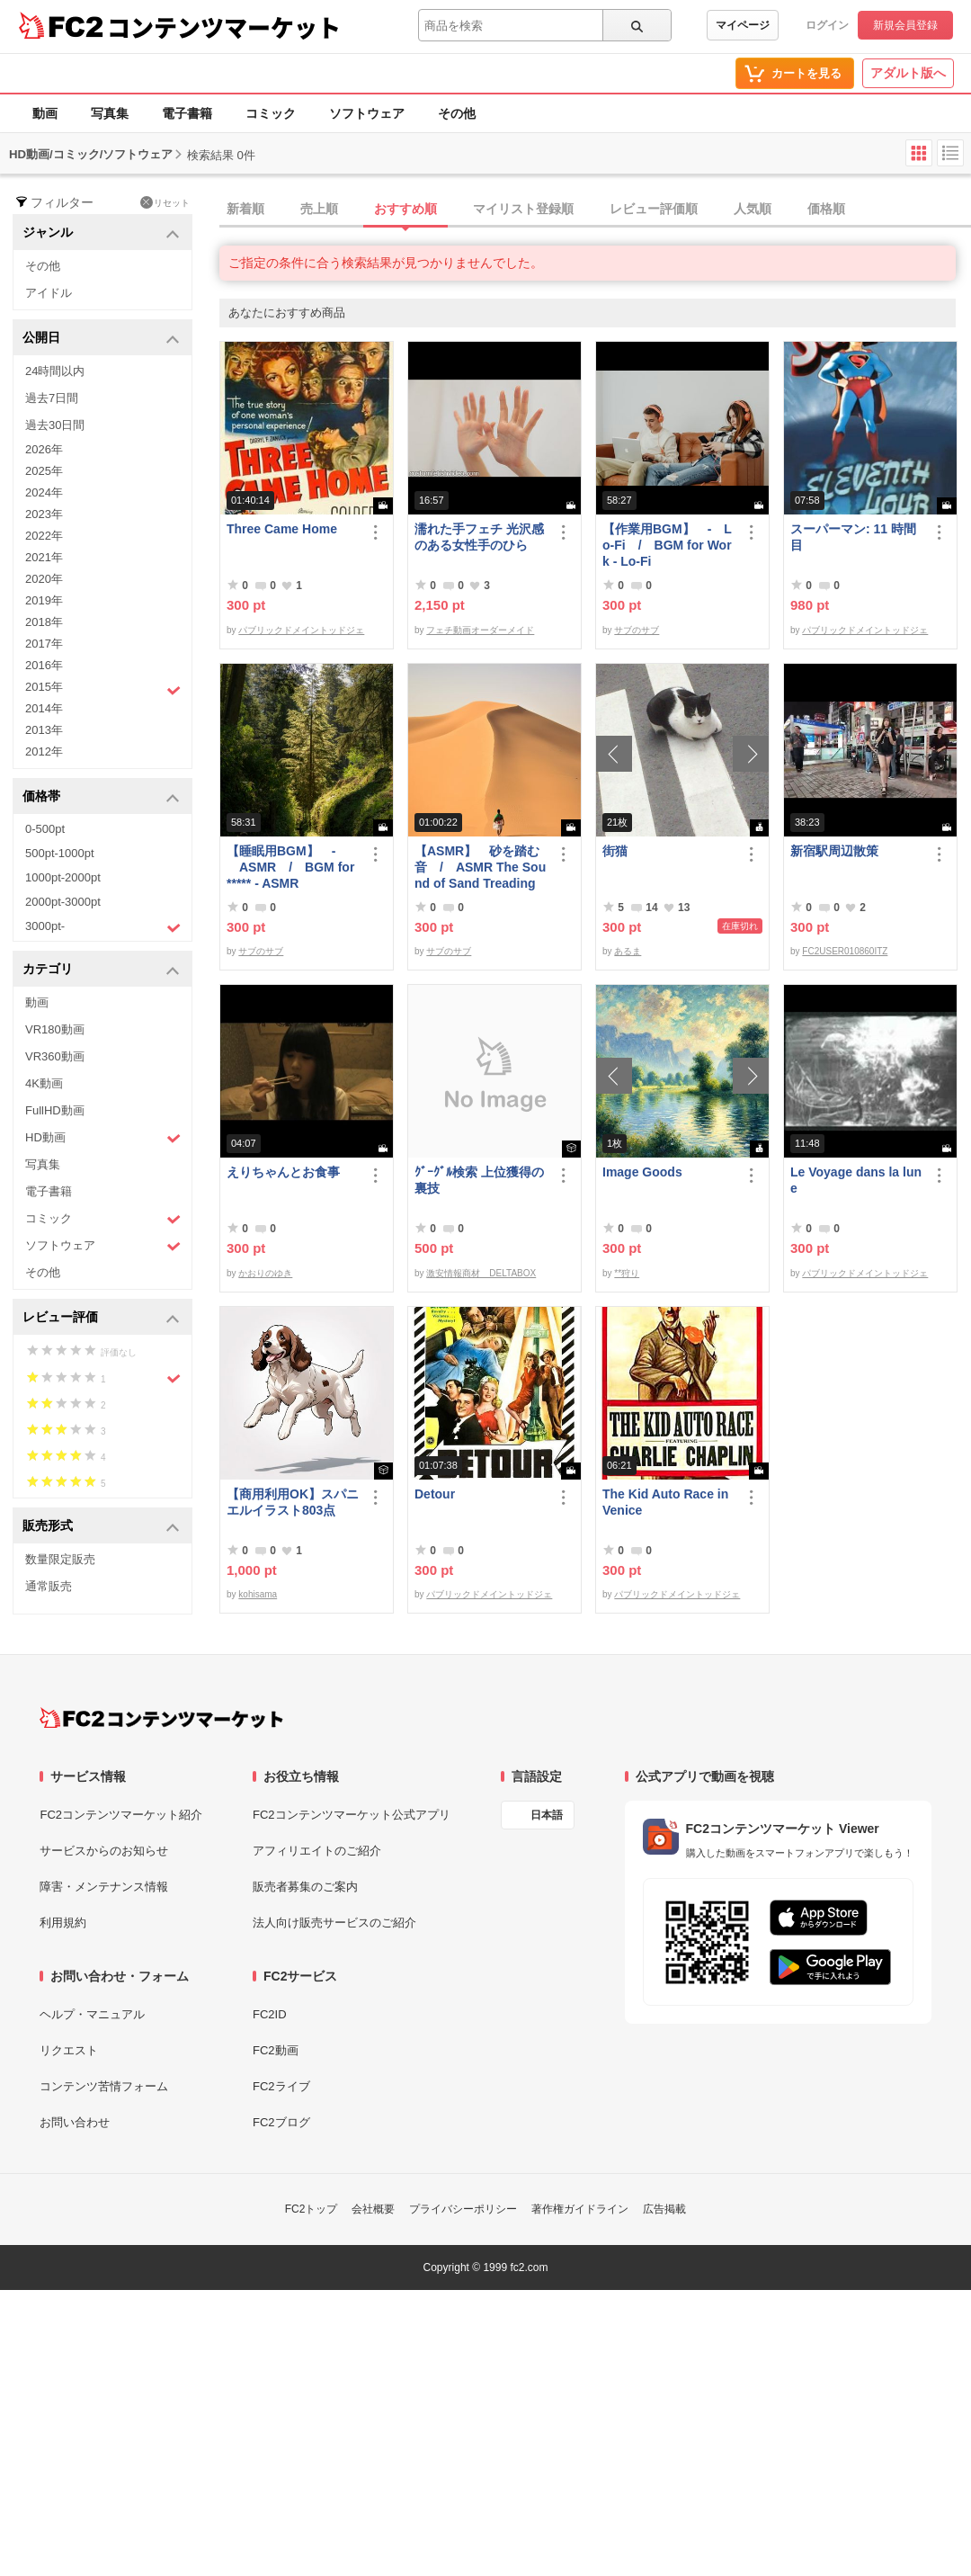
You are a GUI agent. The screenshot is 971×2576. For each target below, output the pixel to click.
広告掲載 (664, 2209)
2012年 (44, 751)
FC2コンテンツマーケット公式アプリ (351, 1814)
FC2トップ (311, 2209)
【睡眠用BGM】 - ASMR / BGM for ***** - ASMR (290, 867)
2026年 (44, 449)
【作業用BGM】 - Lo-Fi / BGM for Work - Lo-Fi (667, 545)
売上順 (319, 208)
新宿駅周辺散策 (834, 851)
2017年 (44, 643)
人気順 (752, 208)
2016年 (44, 665)
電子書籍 (187, 113)
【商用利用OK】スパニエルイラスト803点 (293, 1502)
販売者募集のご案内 (305, 1886)
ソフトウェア (367, 113)
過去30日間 (55, 425)
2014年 (44, 708)
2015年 (103, 689)
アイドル (48, 293)
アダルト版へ (908, 73)
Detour (434, 1494)
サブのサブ (636, 630)
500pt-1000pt (59, 853)
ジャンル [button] (101, 233)
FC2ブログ (281, 2122)
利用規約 (63, 1922)
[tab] (595, 210)
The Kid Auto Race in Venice (665, 1502)
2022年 (44, 535)
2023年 (44, 514)
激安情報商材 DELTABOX (481, 1273)
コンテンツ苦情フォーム (104, 2086)
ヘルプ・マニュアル (92, 2014)
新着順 (245, 208)
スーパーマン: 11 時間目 (853, 537)
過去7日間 (51, 398)
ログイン (827, 25)
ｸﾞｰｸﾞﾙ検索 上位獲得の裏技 (479, 1180)
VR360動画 (55, 1056)
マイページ (743, 25)
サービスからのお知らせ (104, 1850)
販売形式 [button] (101, 1526)
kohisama (257, 1594)
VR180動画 (55, 1029)
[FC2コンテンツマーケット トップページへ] (161, 1718)
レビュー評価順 (654, 208)
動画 (45, 113)
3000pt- (103, 927)
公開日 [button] (101, 338)
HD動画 (103, 1138)
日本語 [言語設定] (546, 1815)
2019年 (44, 600)
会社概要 (373, 2209)
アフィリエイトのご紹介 (317, 1850)
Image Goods (642, 1172)
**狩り (626, 1273)
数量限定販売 (60, 1559)
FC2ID (270, 2014)
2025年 (44, 471)
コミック (270, 113)
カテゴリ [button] (101, 970)
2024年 (44, 492)
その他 (457, 113)
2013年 (44, 730)
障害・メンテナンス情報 (104, 1886)
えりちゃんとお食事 (283, 1172)
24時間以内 (55, 371)
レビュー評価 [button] (101, 1318)
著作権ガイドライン (579, 2209)
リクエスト (69, 2050)
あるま (627, 951)
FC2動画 (275, 2050)
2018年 (44, 622)
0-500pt (45, 829)
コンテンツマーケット (224, 27)
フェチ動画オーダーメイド (480, 630)
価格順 (826, 208)
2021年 (44, 557)
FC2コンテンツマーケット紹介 (121, 1814)
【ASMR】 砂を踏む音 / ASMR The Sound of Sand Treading (480, 867)
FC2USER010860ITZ (844, 951)
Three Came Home (282, 529)
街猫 (615, 851)
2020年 (44, 579)
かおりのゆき (265, 1273)
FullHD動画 (55, 1110)
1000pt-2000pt (63, 877)
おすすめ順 (405, 208)
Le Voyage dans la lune (856, 1180)
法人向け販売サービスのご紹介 (334, 1922)
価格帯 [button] (101, 797)
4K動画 (44, 1083)
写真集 (110, 113)
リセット (165, 202)
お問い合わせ (75, 2122)
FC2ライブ (281, 2086)
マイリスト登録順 (523, 208)
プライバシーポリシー (463, 2209)
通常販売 (48, 1586)
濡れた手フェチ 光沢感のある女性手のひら (479, 537)
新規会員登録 (905, 25)
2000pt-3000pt (63, 901)
